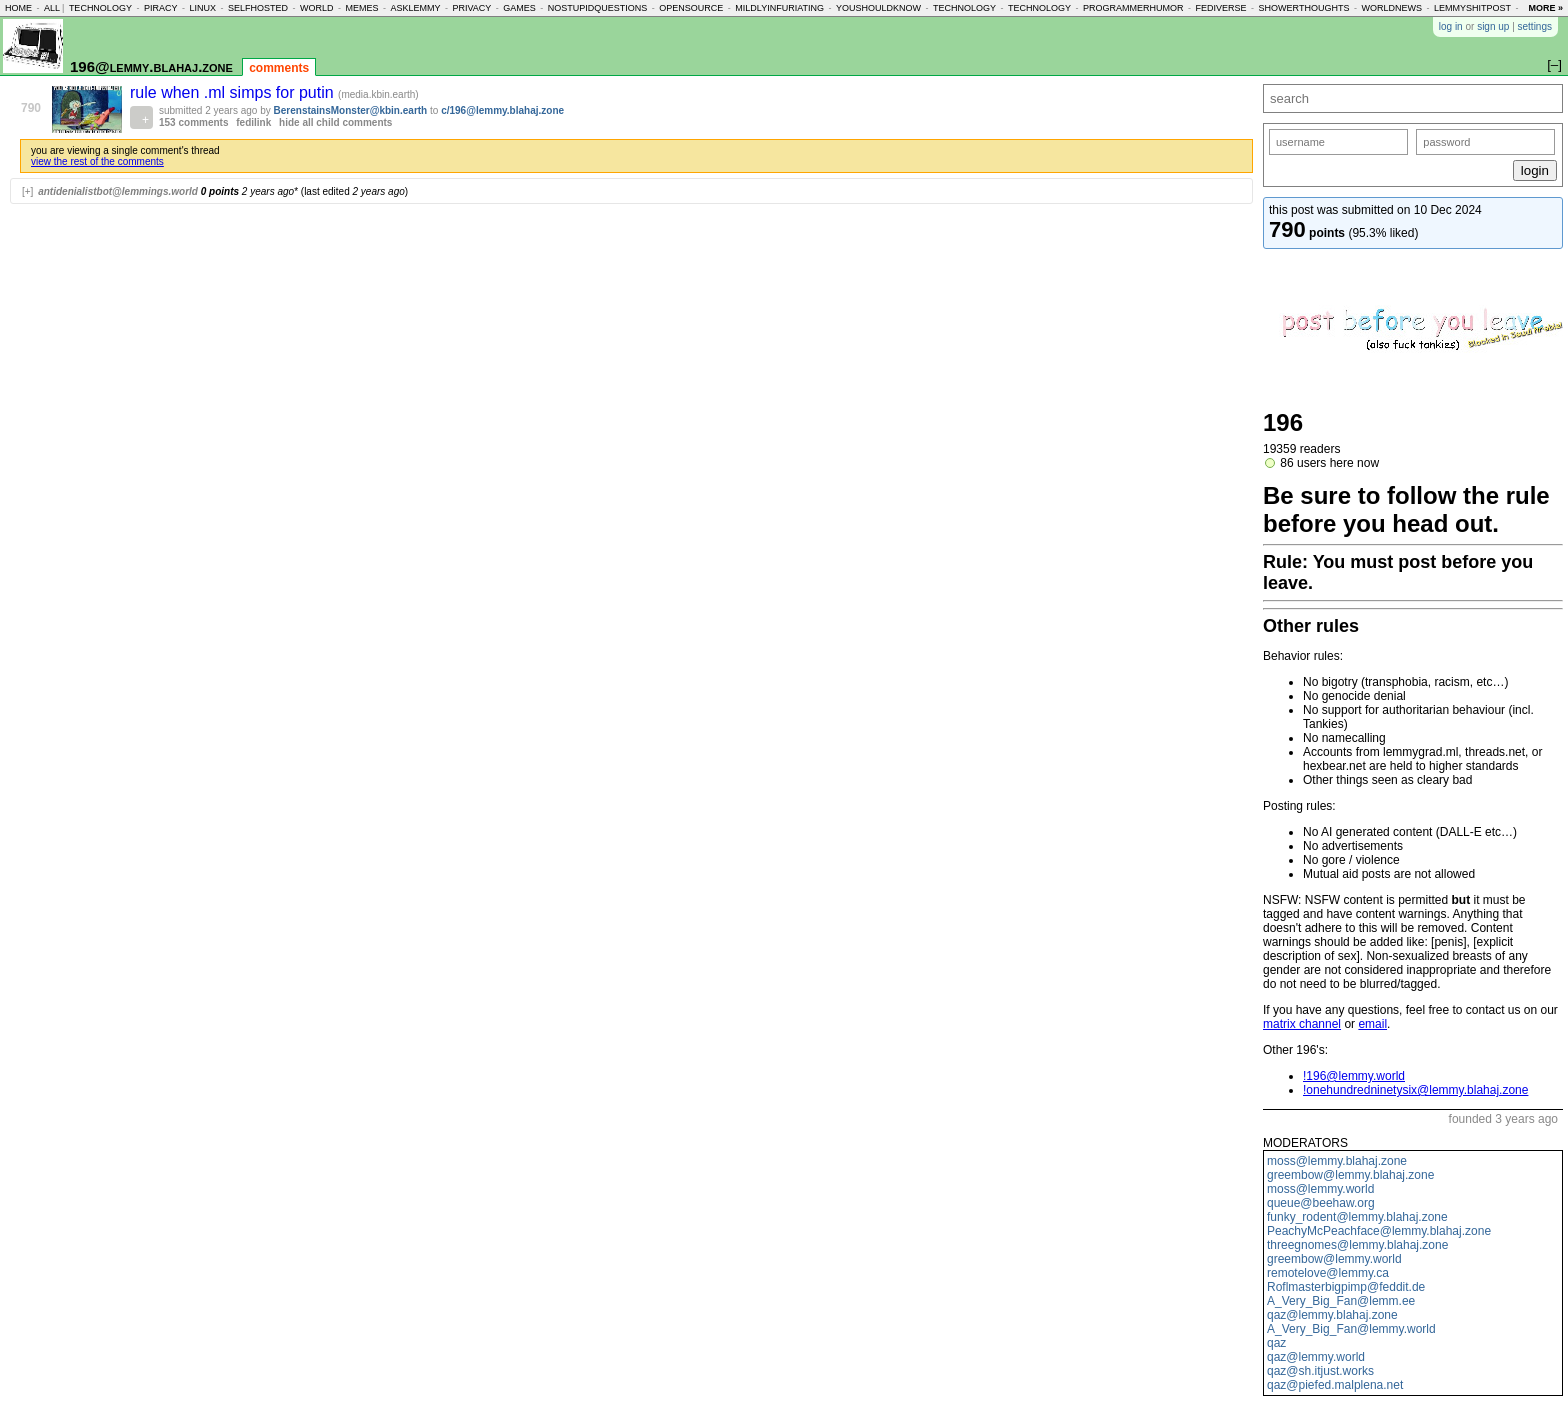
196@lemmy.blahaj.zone (151, 66)
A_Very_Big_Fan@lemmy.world (1351, 1329)
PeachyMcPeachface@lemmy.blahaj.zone (1379, 1231)
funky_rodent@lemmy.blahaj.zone (1357, 1217)
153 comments (193, 122)
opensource (691, 8)
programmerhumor (1133, 8)
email (1372, 1024)
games (519, 8)
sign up (1493, 26)
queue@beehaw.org (1321, 1203)
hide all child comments (335, 122)
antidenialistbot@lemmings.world (118, 191)
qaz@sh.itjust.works (1320, 1371)
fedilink (253, 122)
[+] (27, 191)
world (317, 8)
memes (361, 8)
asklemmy (415, 8)
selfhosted (258, 8)
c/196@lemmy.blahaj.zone (502, 110)
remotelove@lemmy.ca (1328, 1273)
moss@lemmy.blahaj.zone (1337, 1161)
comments (279, 68)
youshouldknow (878, 8)
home (18, 8)
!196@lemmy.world (1354, 1076)
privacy (471, 8)
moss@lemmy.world (1320, 1189)
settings (1535, 26)
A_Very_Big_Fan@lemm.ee (1341, 1301)
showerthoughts (1304, 8)
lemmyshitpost (1472, 8)
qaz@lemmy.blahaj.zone (1332, 1315)
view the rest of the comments (97, 161)
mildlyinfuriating (779, 8)
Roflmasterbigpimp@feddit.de (1346, 1287)
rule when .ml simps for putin (234, 92)
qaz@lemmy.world (1316, 1357)
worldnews (1391, 8)
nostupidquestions (598, 8)
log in (1451, 26)
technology (100, 8)
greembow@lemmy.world (1334, 1259)
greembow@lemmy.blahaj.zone (1350, 1175)
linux (202, 8)
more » (1545, 8)
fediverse (1221, 8)
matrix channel (1302, 1024)
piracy (161, 8)
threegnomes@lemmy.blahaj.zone (1357, 1245)
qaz (1276, 1343)
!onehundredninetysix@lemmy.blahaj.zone (1415, 1090)
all (52, 8)
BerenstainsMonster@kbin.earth (351, 110)
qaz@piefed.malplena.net (1335, 1385)
